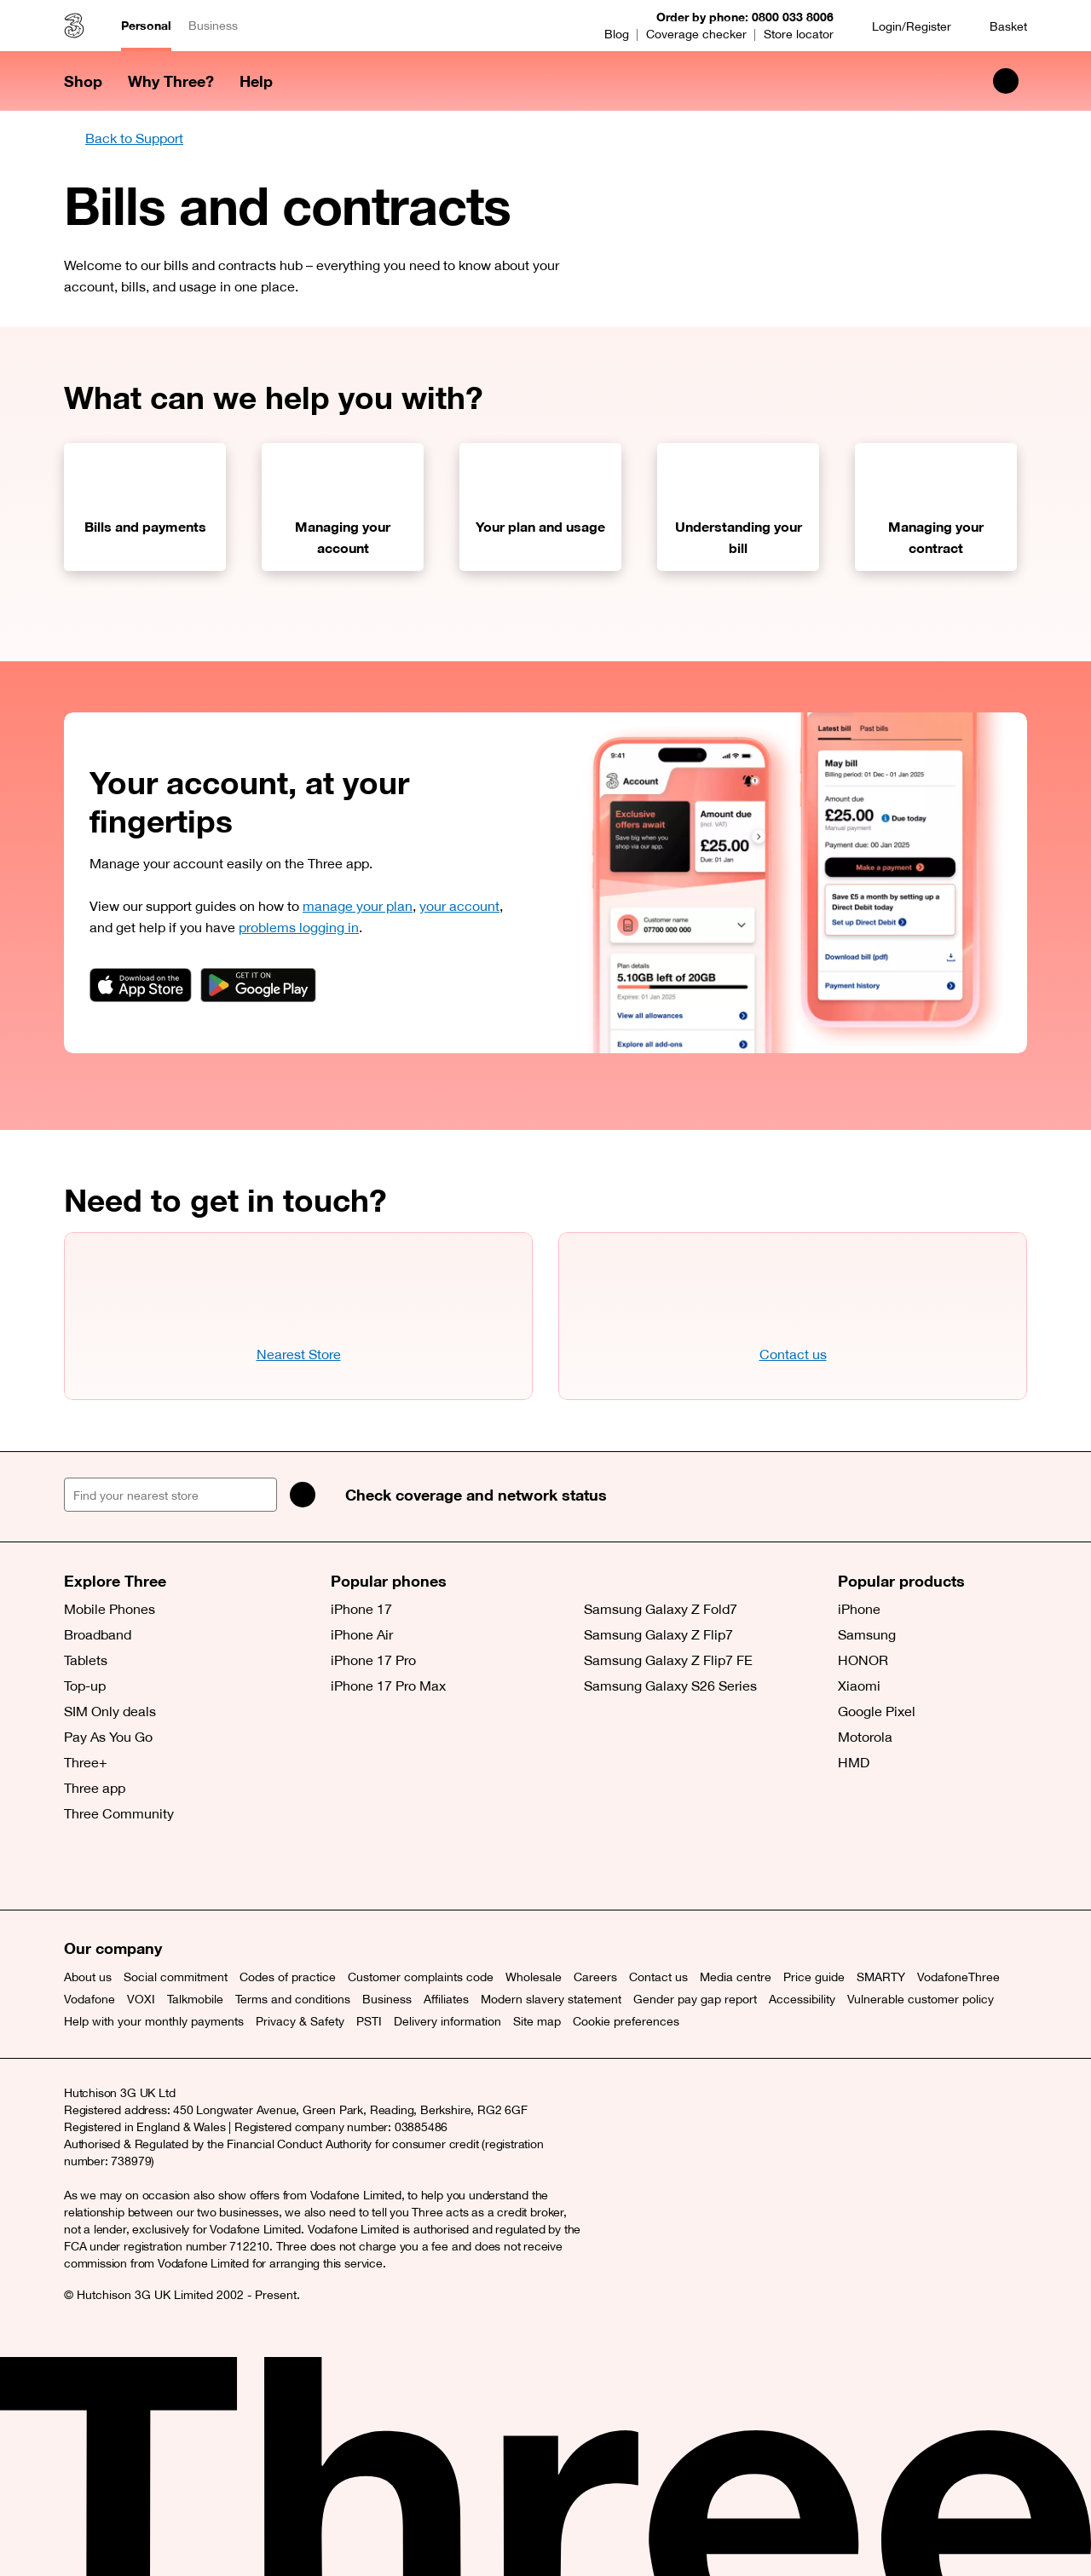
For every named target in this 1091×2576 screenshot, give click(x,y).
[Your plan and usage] (540, 507)
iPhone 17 (361, 1608)
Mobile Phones (109, 1608)
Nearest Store (299, 1354)
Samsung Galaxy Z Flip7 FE (668, 1660)
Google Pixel (876, 1711)
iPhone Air (362, 1634)
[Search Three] (1006, 81)
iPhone (859, 1608)
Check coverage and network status (476, 1494)
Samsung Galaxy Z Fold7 (660, 1608)
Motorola (865, 1736)
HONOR (863, 1660)
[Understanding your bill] (738, 507)
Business (213, 25)
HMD (853, 1762)
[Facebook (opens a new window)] (119, 1867)
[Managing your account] (343, 507)
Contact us (793, 1354)
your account (459, 905)
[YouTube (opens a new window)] (196, 1867)
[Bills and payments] (145, 507)
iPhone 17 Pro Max (388, 1685)
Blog (616, 34)
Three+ (85, 1762)
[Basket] (997, 26)
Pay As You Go (108, 1736)
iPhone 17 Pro (373, 1660)
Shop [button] (83, 81)
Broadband (97, 1634)
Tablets (85, 1660)
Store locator (799, 34)
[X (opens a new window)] (81, 1867)
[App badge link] (140, 985)
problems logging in (299, 927)
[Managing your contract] (936, 507)
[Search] (303, 1495)
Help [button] (256, 81)
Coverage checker (696, 34)
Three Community (119, 1813)
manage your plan (358, 905)
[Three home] (74, 26)
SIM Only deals (110, 1711)
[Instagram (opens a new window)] (158, 1867)
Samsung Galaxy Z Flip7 (658, 1634)
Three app (94, 1787)
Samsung (867, 1634)
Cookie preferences (626, 2021)
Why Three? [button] (171, 81)
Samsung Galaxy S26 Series (670, 1685)
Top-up (85, 1685)
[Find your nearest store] (170, 1495)
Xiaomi (859, 1685)
